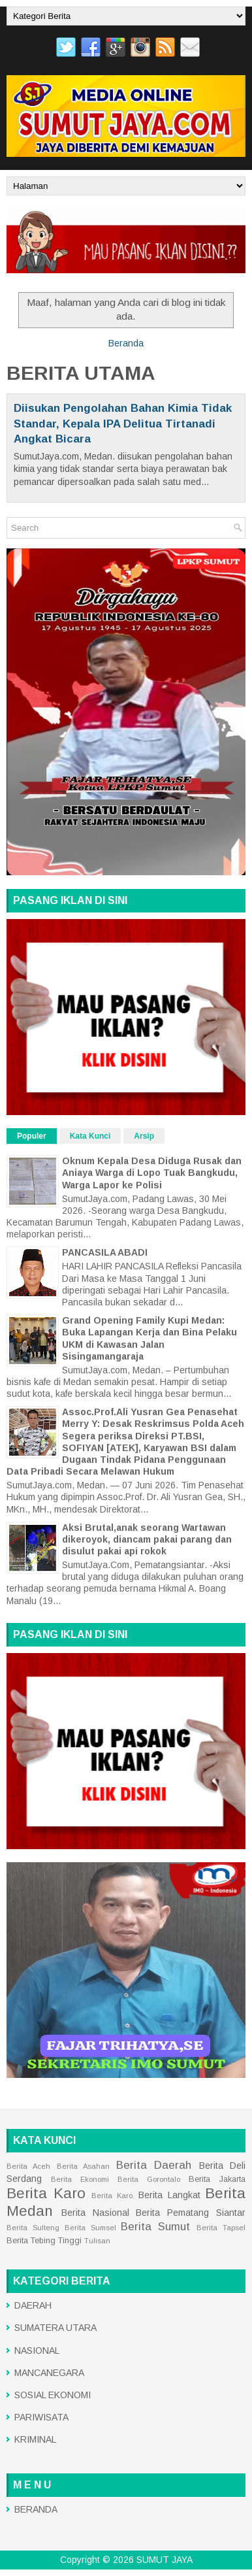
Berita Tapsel (221, 2228)
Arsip (144, 1136)
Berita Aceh (28, 2166)
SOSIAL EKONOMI (52, 2395)
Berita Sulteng (33, 2228)
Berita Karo (46, 2193)
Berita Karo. (112, 2196)
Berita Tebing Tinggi (44, 2240)
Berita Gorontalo (149, 2179)
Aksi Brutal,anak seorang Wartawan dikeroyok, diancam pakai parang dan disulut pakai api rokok (147, 1539)
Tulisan (97, 2241)
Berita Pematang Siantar (190, 2212)
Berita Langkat (169, 2195)
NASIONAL (36, 2350)
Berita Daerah (153, 2165)
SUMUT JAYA (164, 2559)
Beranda (126, 343)
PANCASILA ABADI (105, 1252)
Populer (31, 1136)
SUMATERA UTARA (55, 2327)
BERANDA (35, 2509)
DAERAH (33, 2305)
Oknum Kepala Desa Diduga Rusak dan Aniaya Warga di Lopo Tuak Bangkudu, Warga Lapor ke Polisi (152, 1173)
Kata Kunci (90, 1136)
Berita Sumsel (90, 2228)
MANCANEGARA (49, 2372)
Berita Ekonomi (80, 2179)
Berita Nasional (95, 2212)
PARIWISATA (41, 2417)
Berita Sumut (155, 2226)
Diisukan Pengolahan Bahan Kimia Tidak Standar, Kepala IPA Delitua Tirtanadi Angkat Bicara (123, 423)
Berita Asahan (83, 2166)
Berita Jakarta (217, 2179)
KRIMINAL (35, 2439)
